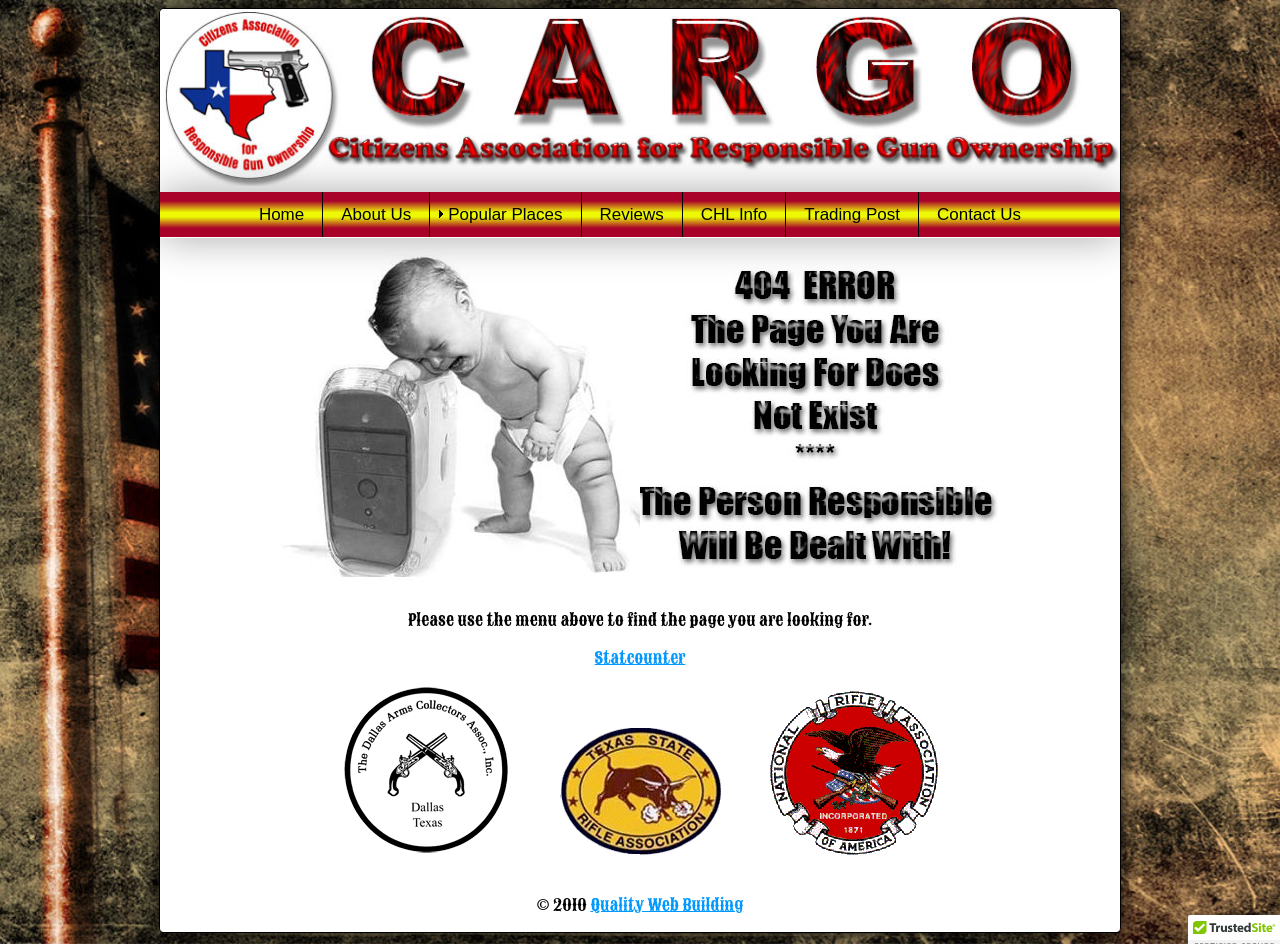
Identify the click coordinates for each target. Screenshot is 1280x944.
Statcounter (640, 658)
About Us (376, 214)
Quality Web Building (666, 905)
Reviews (632, 214)
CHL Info (734, 214)
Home (281, 214)
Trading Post (852, 214)
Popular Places (505, 214)
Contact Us (979, 214)
